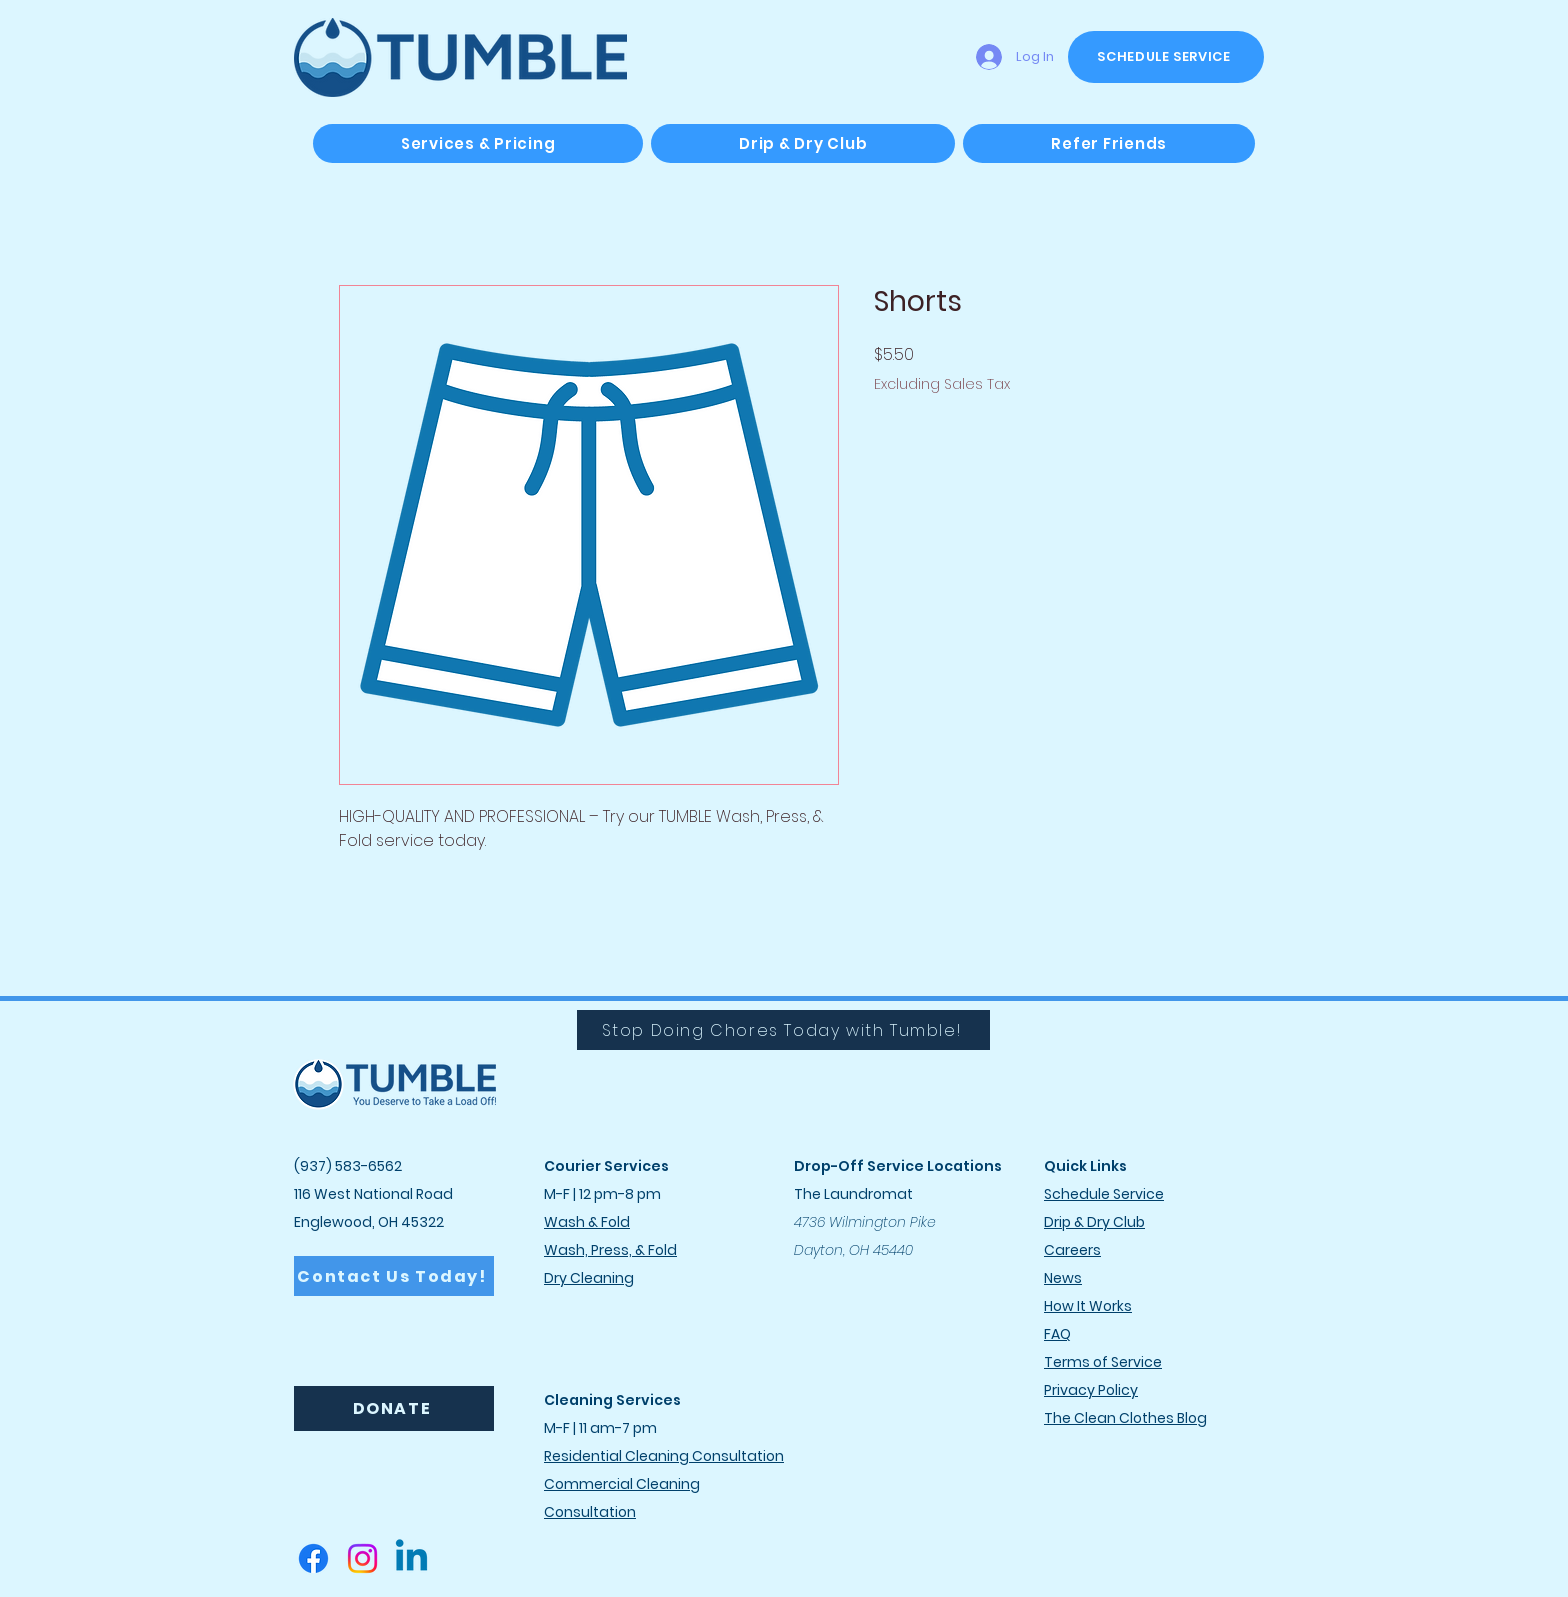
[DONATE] (394, 1408)
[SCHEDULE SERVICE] (1166, 57)
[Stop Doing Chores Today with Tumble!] (783, 1030)
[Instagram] (362, 1558)
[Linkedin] (411, 1558)
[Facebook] (313, 1558)
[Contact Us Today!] (394, 1276)
